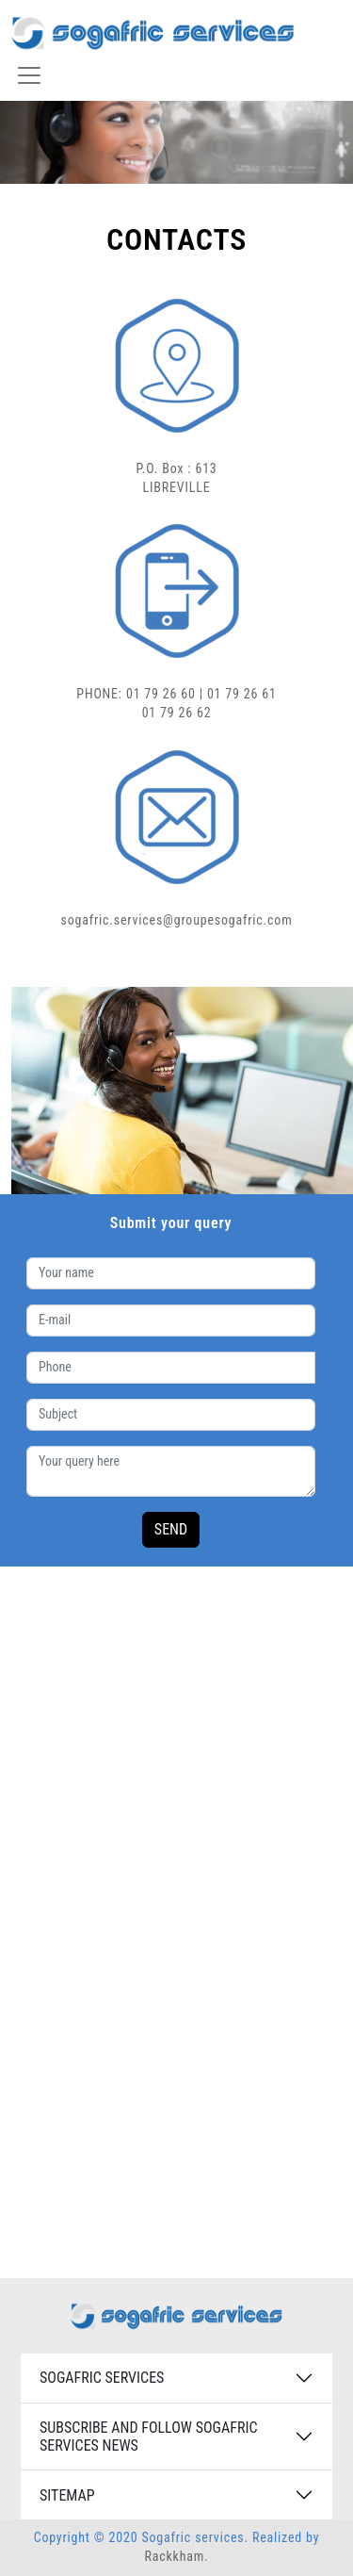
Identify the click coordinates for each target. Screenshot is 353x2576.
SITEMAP (67, 2495)
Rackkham (174, 2556)
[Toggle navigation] (29, 75)
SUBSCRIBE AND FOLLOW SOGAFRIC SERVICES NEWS (149, 2436)
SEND (170, 1529)
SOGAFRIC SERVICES (102, 2378)
